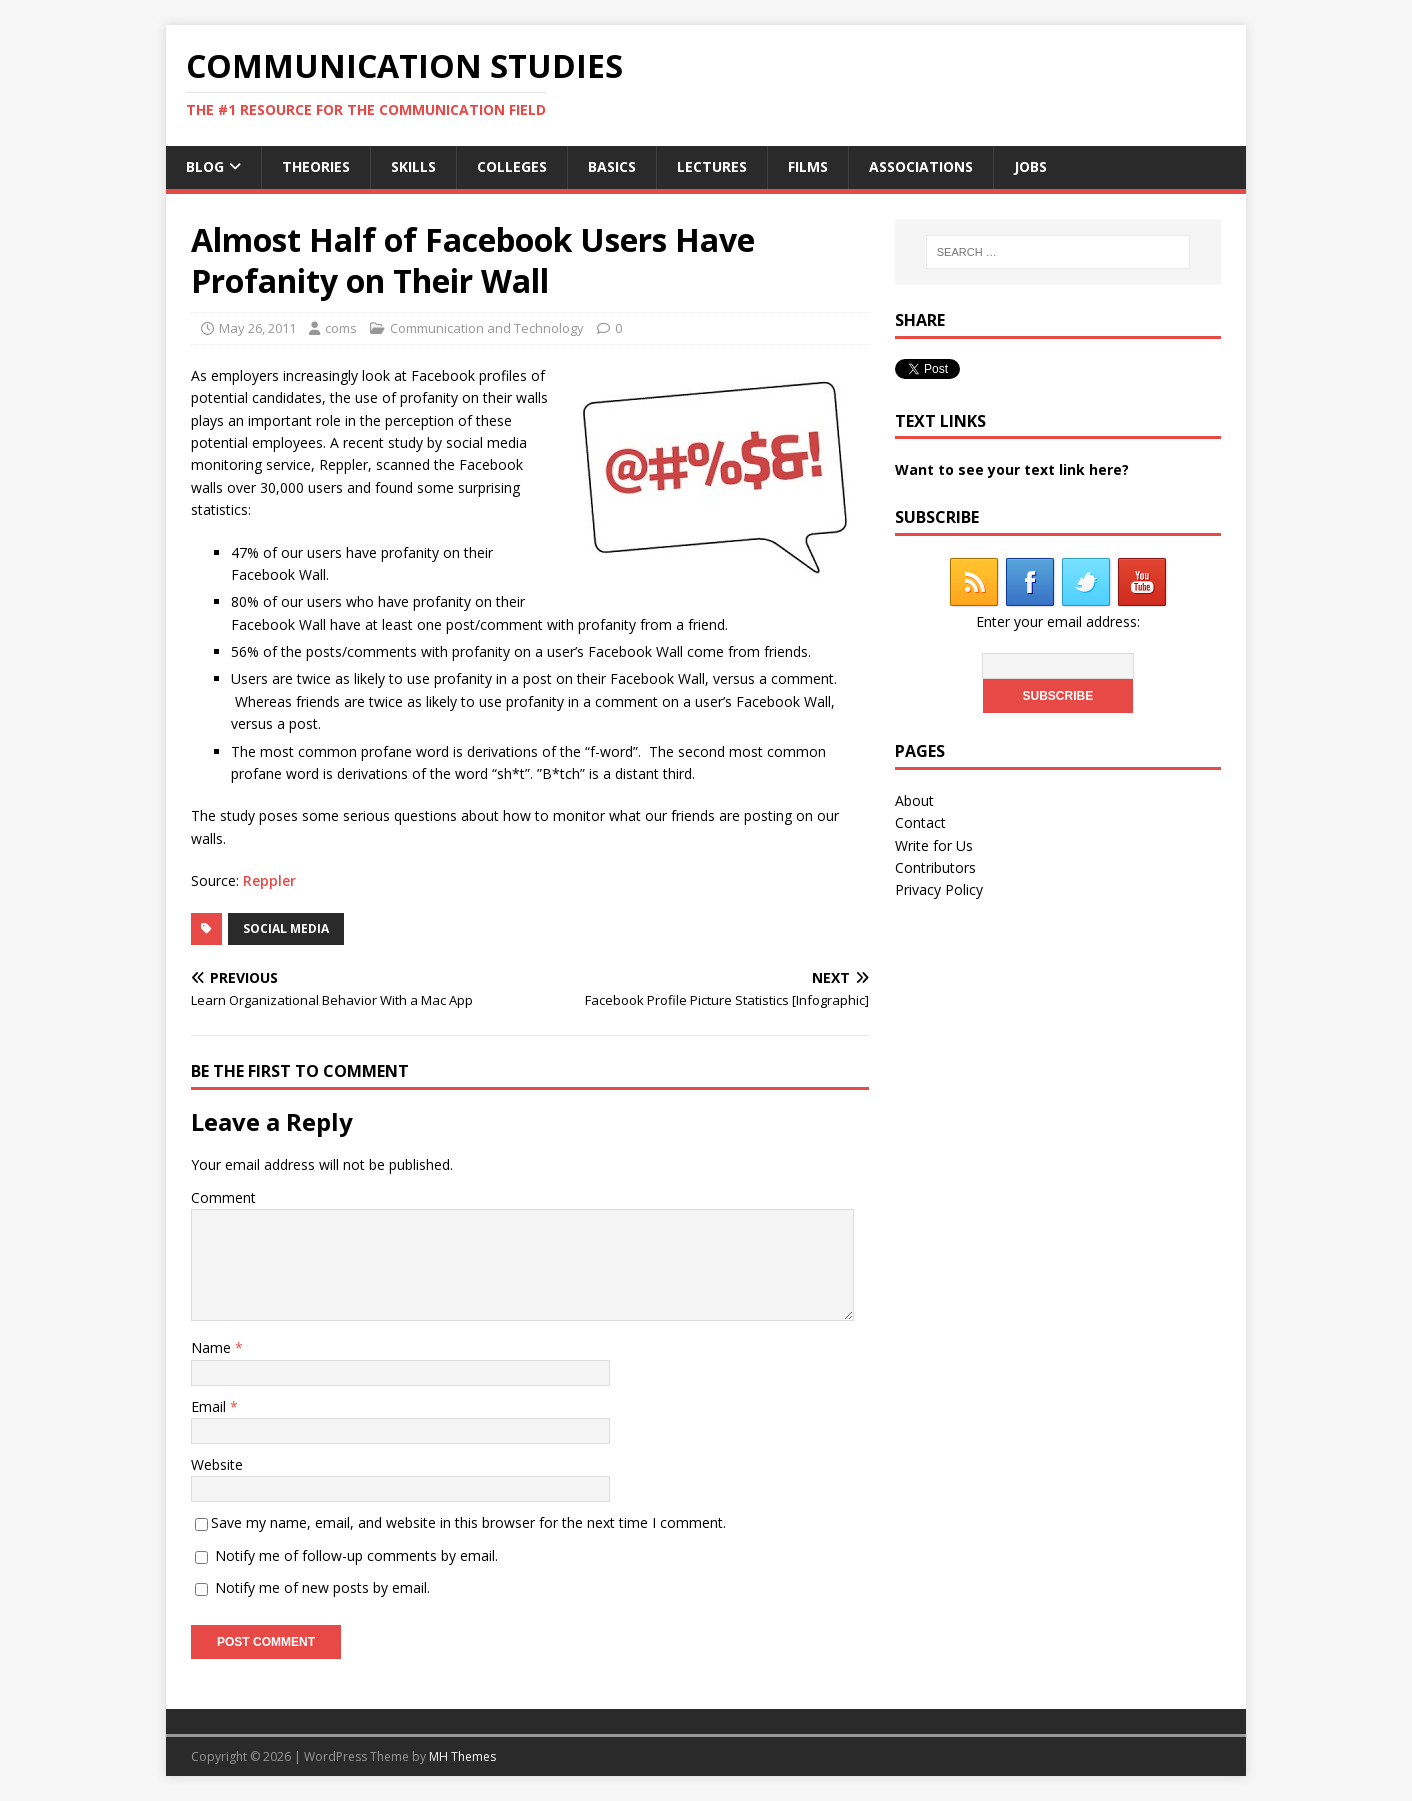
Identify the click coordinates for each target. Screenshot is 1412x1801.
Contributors (935, 867)
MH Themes (462, 1756)
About (914, 800)
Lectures (712, 166)
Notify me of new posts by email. (322, 1587)
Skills (413, 166)
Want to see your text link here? (1012, 469)
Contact (920, 822)
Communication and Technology (487, 328)
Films (808, 166)
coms (341, 328)
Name (213, 1347)
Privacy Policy (939, 889)
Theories (316, 166)
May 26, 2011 (257, 328)
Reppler (269, 880)
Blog (205, 166)
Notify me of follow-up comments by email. (356, 1555)
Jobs (1030, 166)
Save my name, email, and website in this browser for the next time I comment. (468, 1522)
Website (217, 1464)
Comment (223, 1197)
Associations (921, 166)
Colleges (512, 166)
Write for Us (934, 845)
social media (286, 928)
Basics (612, 166)
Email (210, 1406)
